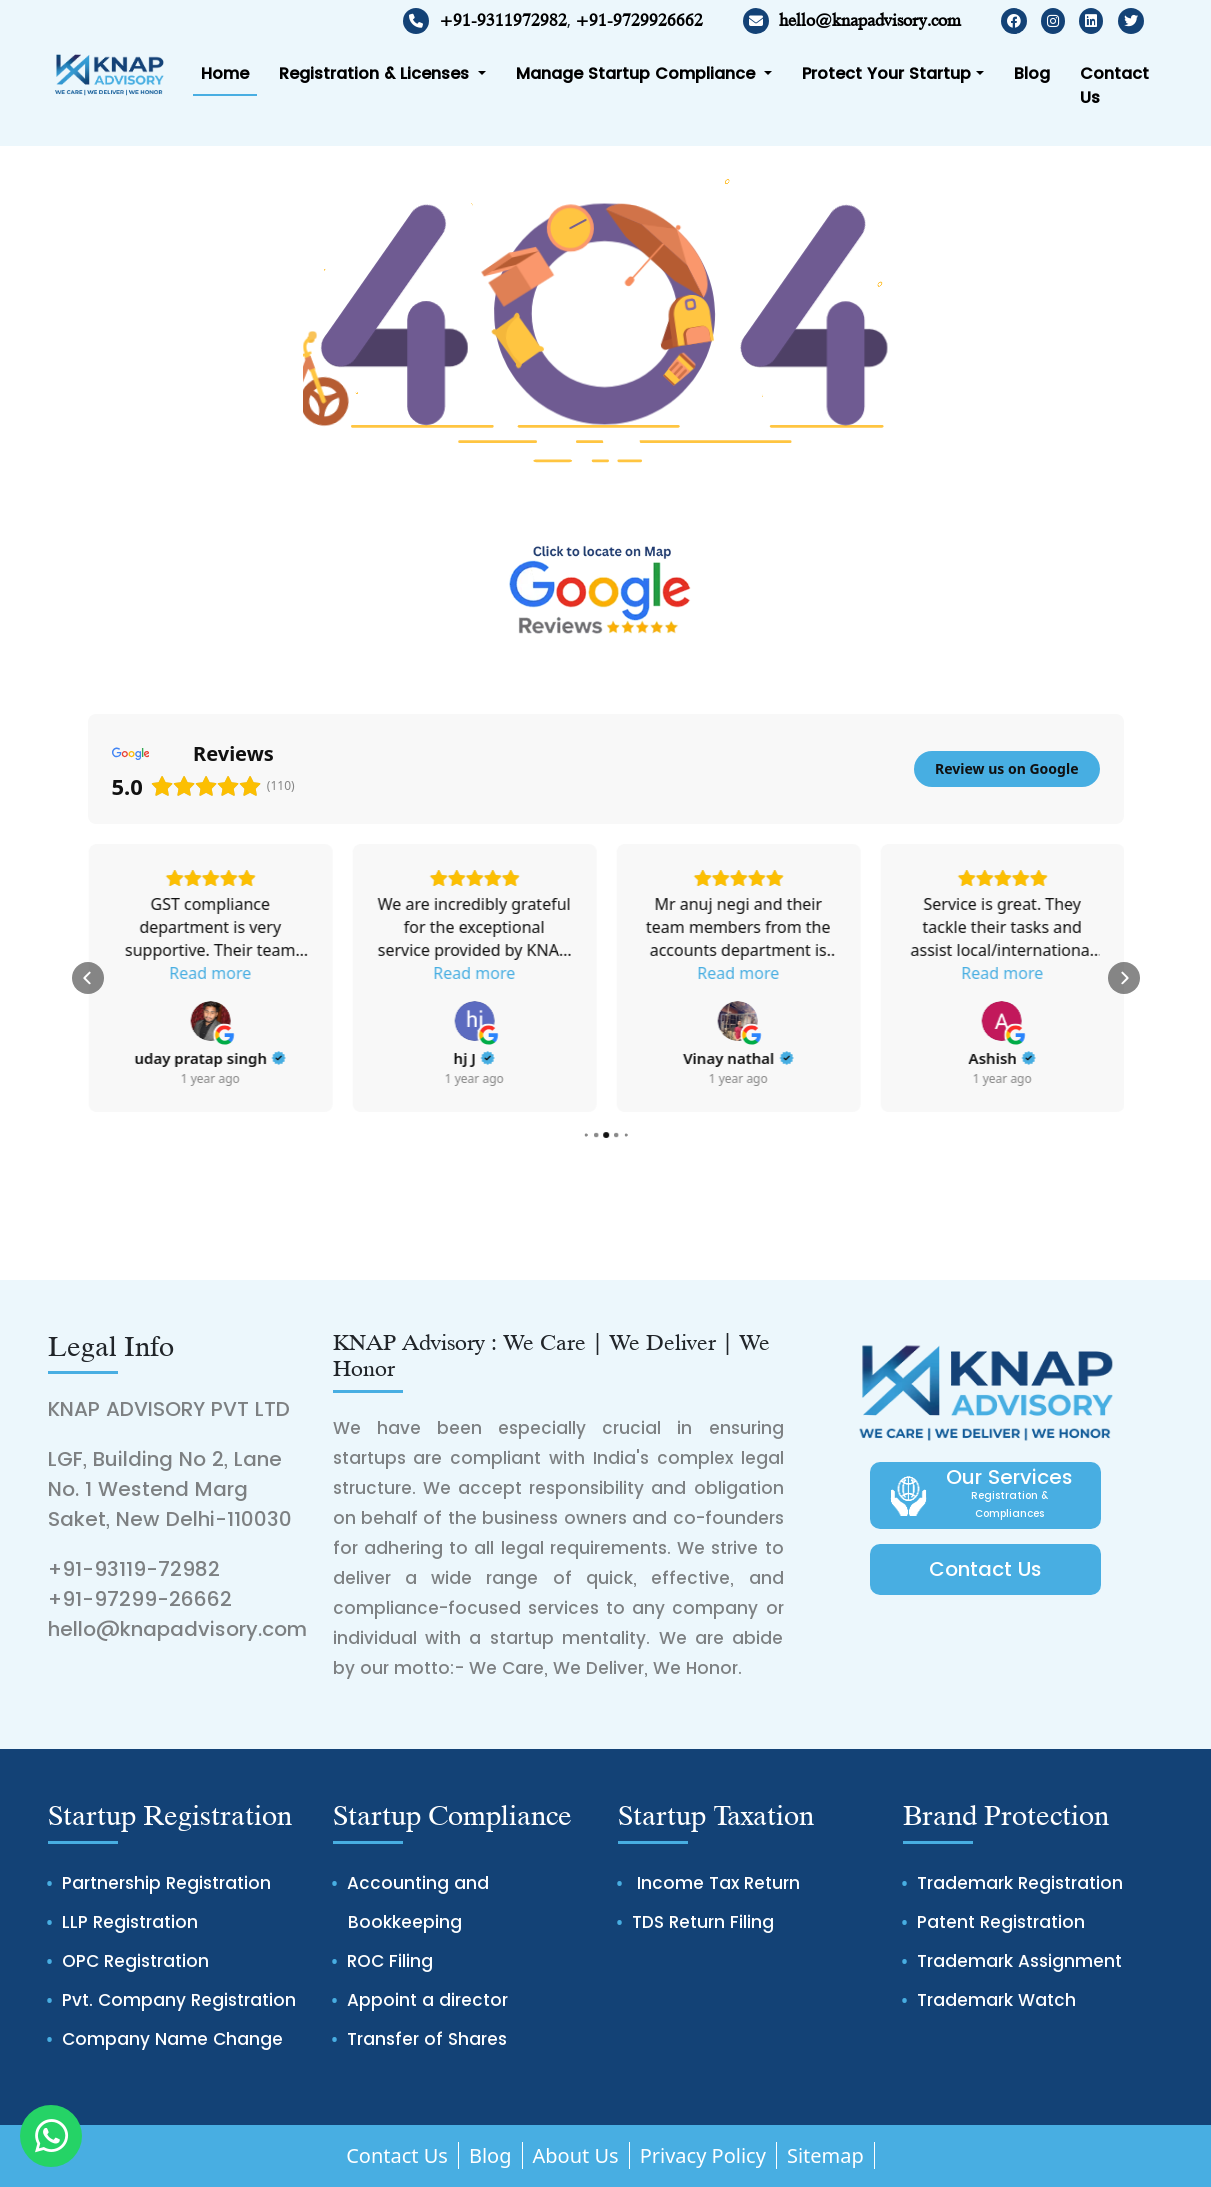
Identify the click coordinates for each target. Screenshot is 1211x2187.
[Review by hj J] (737, 1058)
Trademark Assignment (1019, 1961)
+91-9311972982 (503, 20)
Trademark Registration (1020, 1883)
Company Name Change (172, 2039)
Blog (1032, 73)
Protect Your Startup (886, 73)
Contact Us (1114, 85)
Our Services (1009, 1495)
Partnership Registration (166, 1883)
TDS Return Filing (703, 1922)
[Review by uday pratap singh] (474, 1058)
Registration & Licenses (376, 73)
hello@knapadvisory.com (852, 20)
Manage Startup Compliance (638, 73)
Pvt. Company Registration (179, 2000)
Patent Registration (1001, 1922)
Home (225, 73)
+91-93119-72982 (134, 1569)
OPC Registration (135, 1961)
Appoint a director (427, 2000)
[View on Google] (210, 998)
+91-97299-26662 (140, 1599)
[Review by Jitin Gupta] (209, 1035)
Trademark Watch (996, 2000)
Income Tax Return (716, 1883)
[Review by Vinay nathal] (1001, 1058)
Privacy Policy (703, 2155)
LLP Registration (130, 1922)
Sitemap (825, 2155)
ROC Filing (390, 1961)
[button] (88, 978)
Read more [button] (210, 950)
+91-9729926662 (639, 20)
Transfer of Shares (427, 2039)
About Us (576, 2155)
